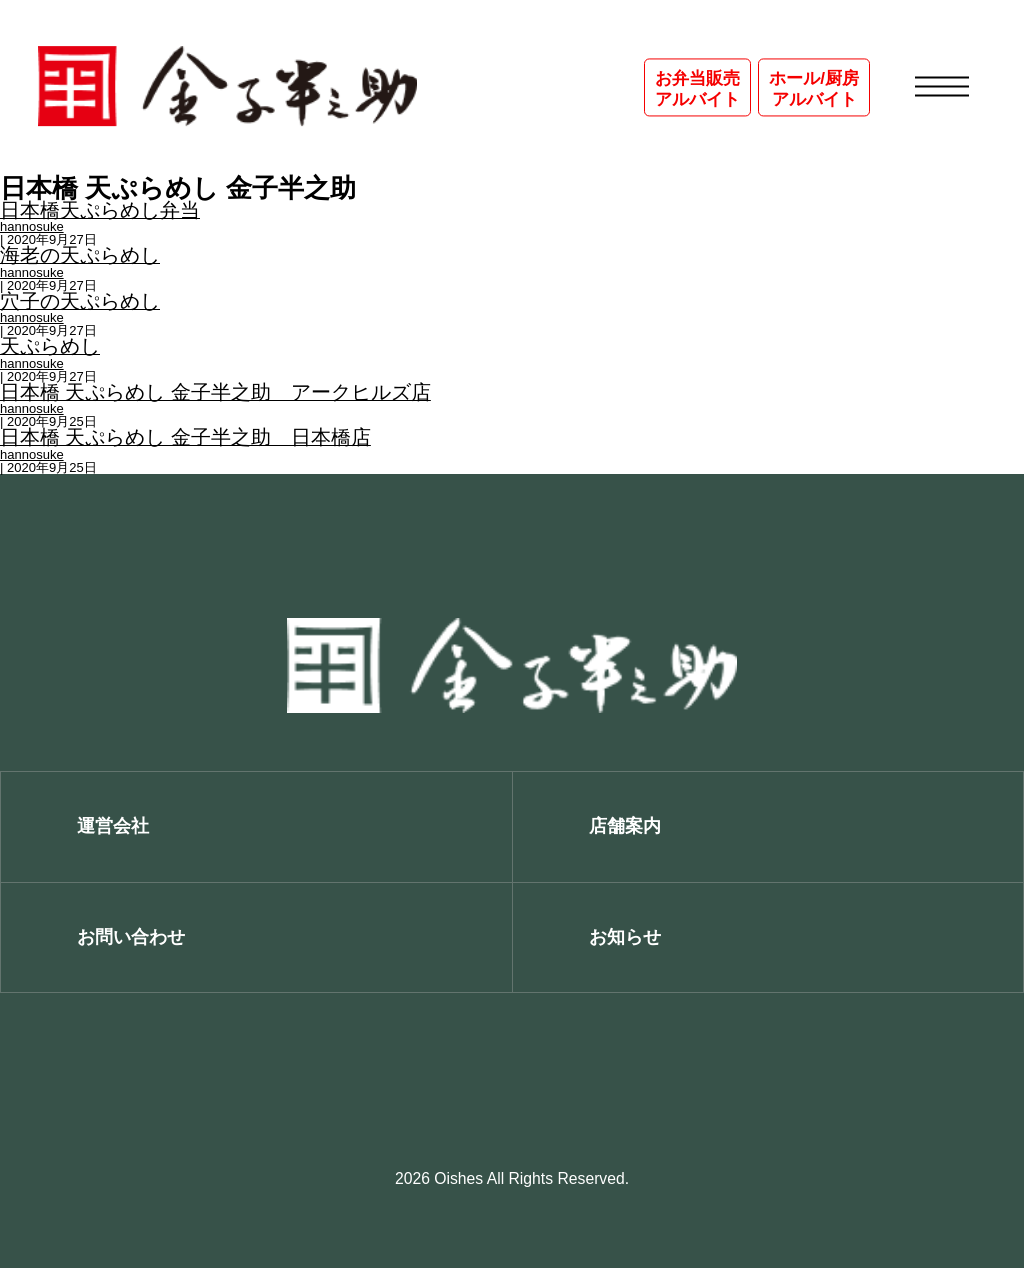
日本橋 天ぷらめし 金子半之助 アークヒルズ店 (215, 393)
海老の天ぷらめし (80, 256)
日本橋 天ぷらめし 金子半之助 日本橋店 (185, 438)
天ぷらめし (50, 347)
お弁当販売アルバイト (697, 88)
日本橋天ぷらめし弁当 (100, 211)
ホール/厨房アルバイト (814, 88)
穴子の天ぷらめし (80, 302)
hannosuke (32, 226)
